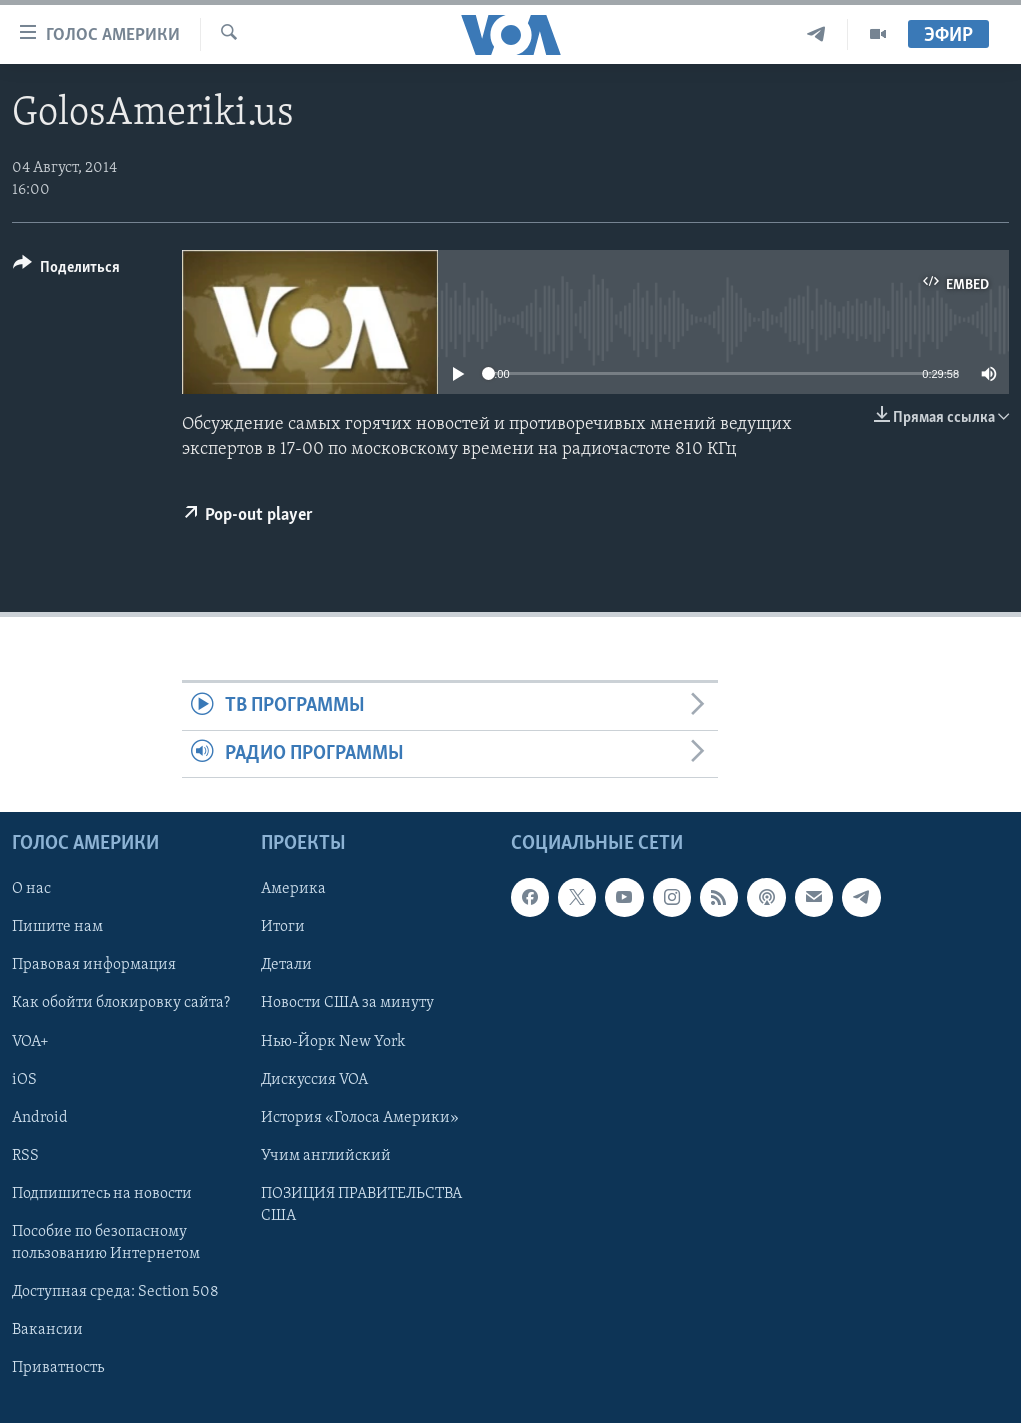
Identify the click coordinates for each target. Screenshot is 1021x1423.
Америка (293, 889)
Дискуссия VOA (314, 1080)
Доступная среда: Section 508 (115, 1292)
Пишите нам (57, 928)
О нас (31, 889)
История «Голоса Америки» (360, 1118)
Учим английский (326, 1156)
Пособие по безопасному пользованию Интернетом (106, 1243)
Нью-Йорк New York (333, 1042)
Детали (286, 966)
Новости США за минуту (347, 1004)
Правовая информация (94, 966)
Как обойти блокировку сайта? (121, 1004)
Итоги (283, 928)
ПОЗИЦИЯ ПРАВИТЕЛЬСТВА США (361, 1205)
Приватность (58, 1368)
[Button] (66, 270)
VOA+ (30, 1042)
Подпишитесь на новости (102, 1194)
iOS (24, 1080)
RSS (25, 1156)
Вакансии (47, 1330)
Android (40, 1118)
